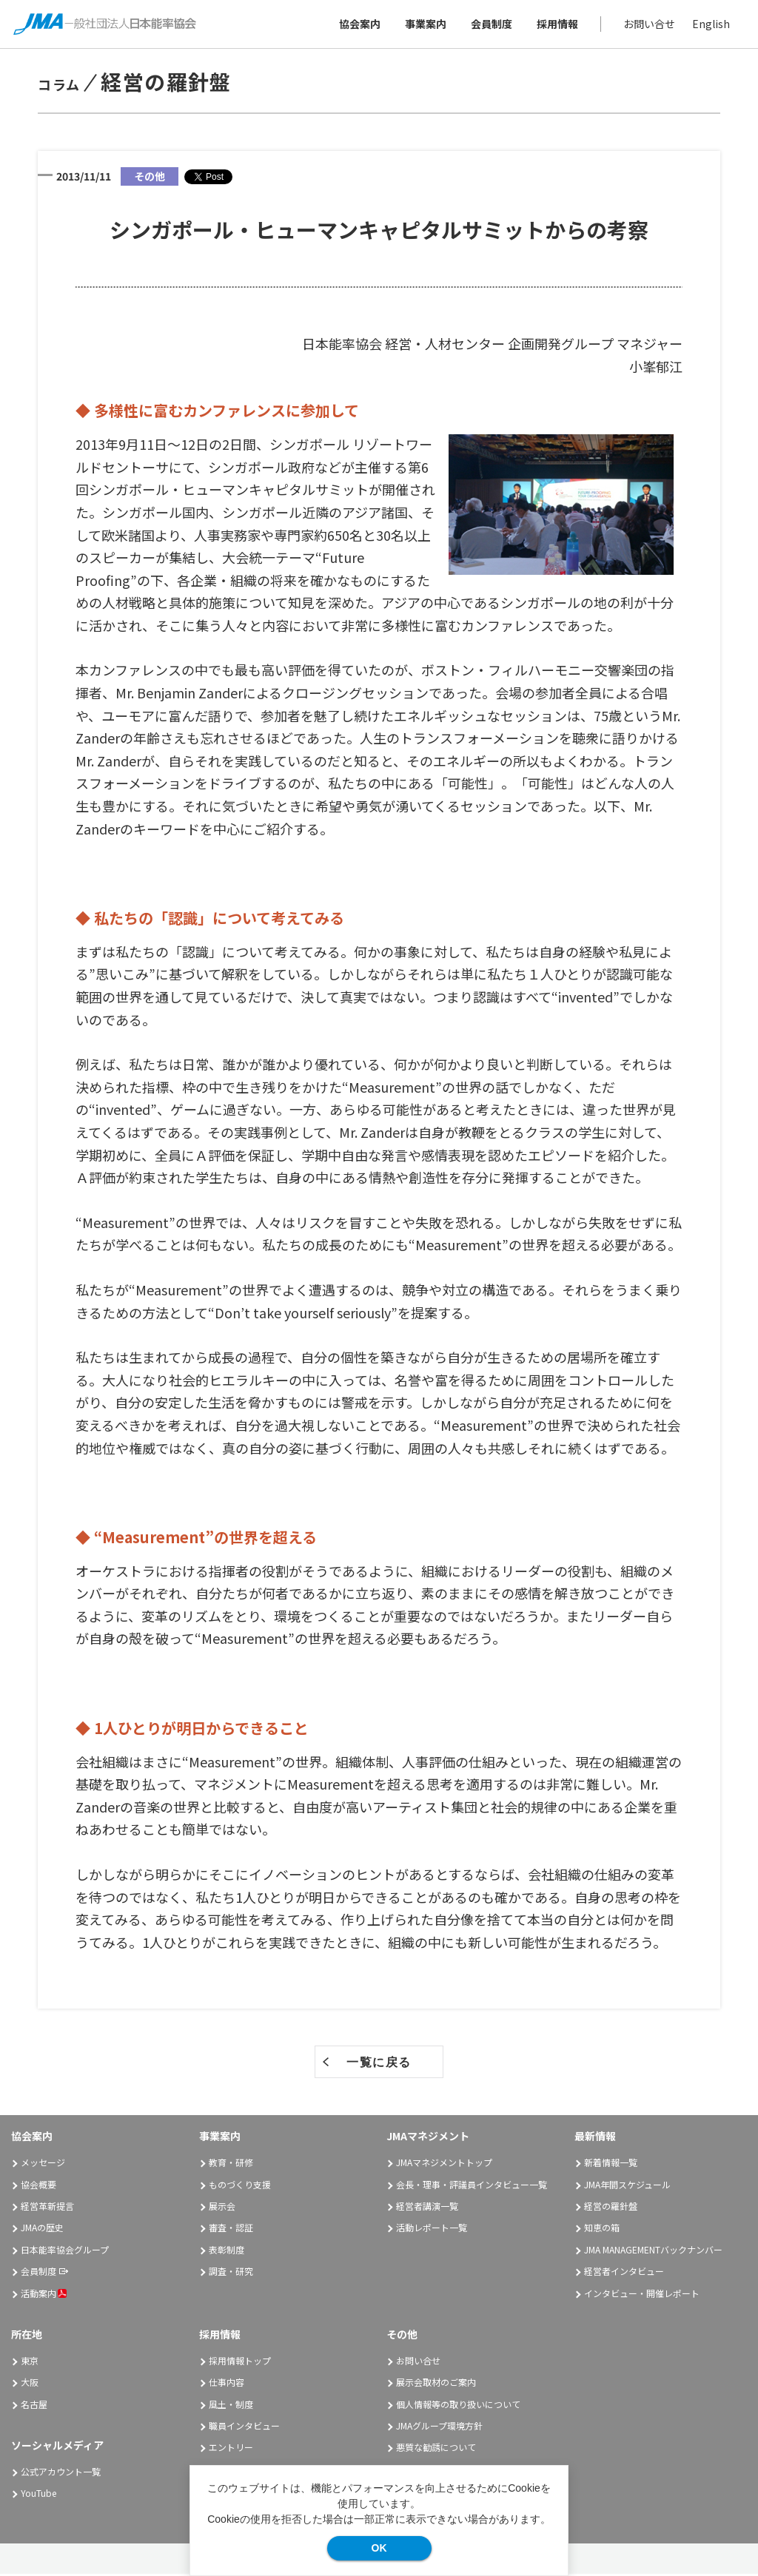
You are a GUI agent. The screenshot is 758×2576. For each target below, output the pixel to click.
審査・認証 (231, 2230)
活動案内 (44, 2295)
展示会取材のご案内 (436, 2384)
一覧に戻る (379, 2065)
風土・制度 (231, 2406)
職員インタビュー (244, 2428)
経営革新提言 (47, 2208)
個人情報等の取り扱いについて (458, 2406)
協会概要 (38, 2186)
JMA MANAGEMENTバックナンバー (653, 2252)
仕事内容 (226, 2384)
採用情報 (556, 25)
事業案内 (424, 25)
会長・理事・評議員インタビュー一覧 (471, 2186)
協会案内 (358, 25)
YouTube (38, 2495)
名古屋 (34, 2406)
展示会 (222, 2208)
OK (379, 2548)
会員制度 (490, 25)
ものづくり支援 (240, 2186)
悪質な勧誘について (436, 2450)
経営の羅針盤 (610, 2208)
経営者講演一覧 (427, 2208)
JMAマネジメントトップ (444, 2165)
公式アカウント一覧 (61, 2473)
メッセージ (43, 2165)
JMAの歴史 (42, 2230)
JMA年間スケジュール (627, 2186)
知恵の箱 (602, 2230)
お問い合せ (648, 25)
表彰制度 (226, 2252)
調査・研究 (231, 2274)
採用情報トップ (240, 2362)
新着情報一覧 (610, 2165)
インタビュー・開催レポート (642, 2295)
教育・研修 (231, 2165)
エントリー (231, 2450)
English (709, 25)
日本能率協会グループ (65, 2252)
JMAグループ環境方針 (439, 2428)
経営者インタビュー (624, 2274)
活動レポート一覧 (431, 2230)
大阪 (29, 2384)
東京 (29, 2362)
